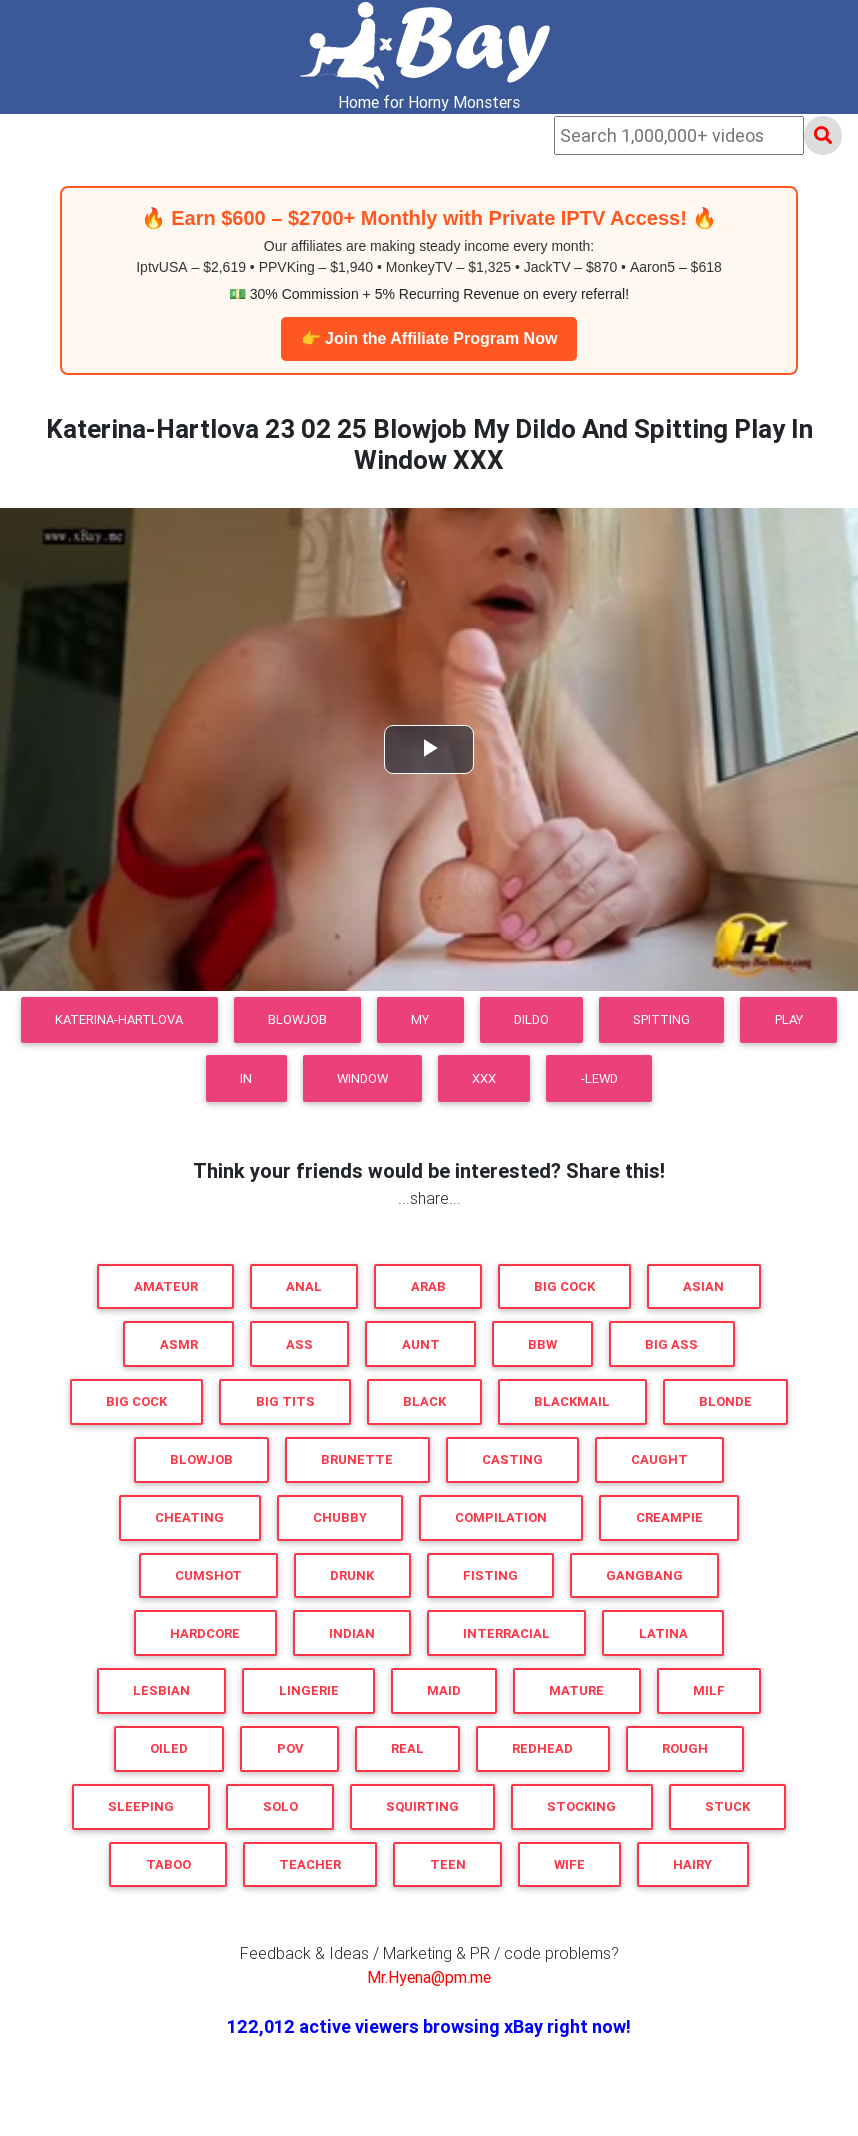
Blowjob (297, 1019)
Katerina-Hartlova (119, 1019)
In (246, 1078)
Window (362, 1078)
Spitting (661, 1019)
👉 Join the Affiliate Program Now (429, 338)
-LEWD (599, 1078)
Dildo (531, 1019)
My (420, 1019)
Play (789, 1019)
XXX (484, 1078)
